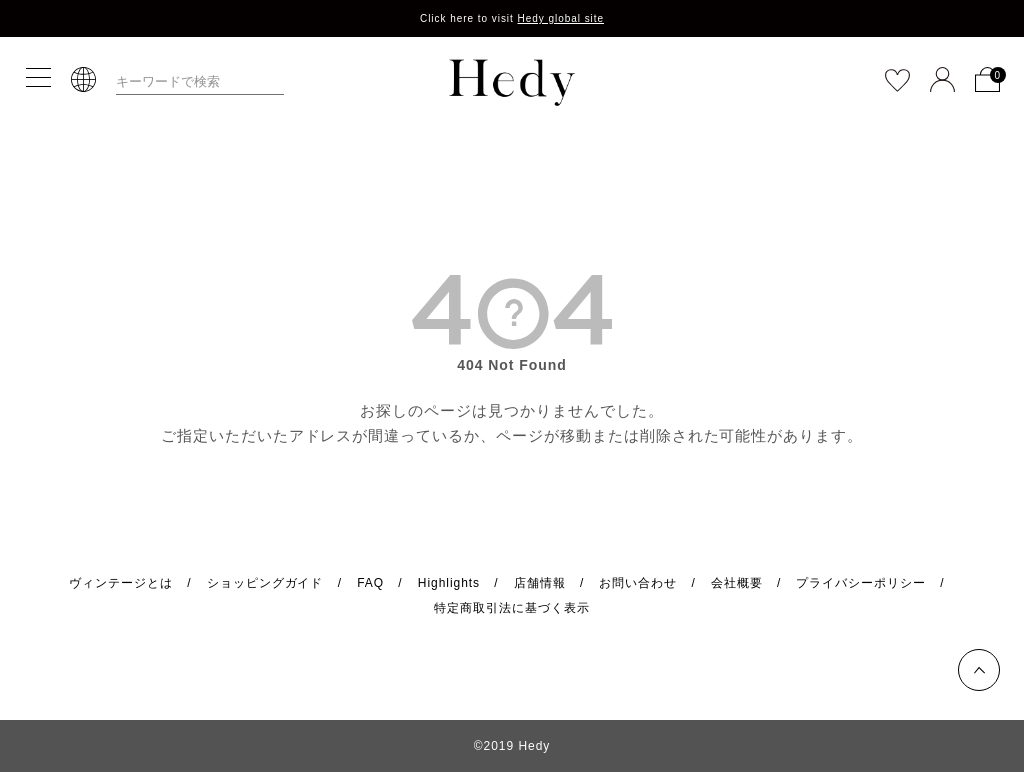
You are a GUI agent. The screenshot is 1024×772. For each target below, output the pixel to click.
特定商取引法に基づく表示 (512, 608)
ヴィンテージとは (121, 583)
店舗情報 (540, 583)
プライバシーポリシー (861, 583)
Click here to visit (512, 18)
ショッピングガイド (265, 583)
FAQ (370, 583)
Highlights (449, 583)
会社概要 (737, 583)
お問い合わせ (638, 583)
